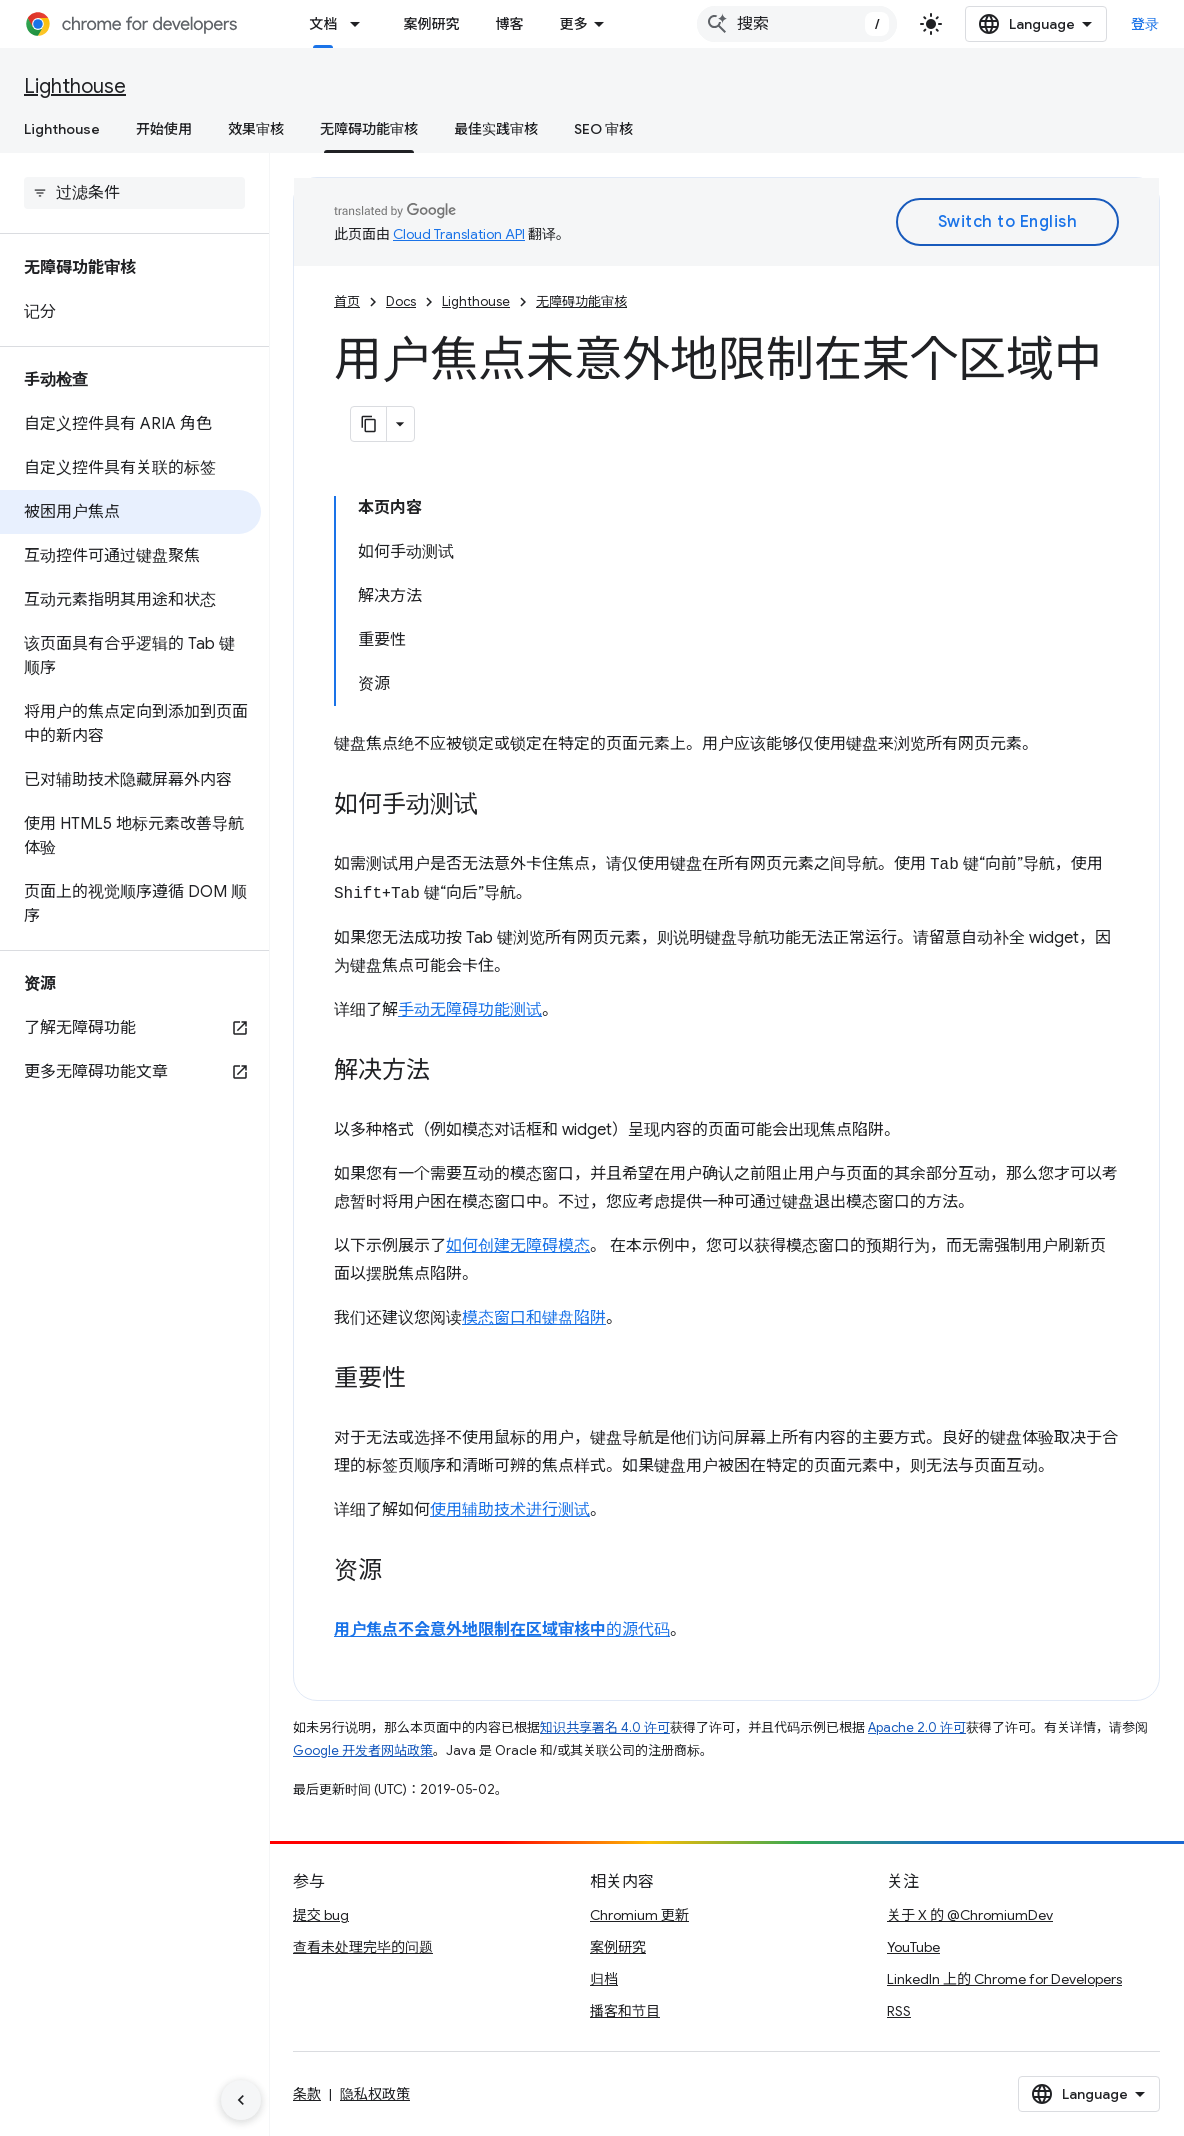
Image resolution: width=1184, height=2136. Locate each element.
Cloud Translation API (459, 234)
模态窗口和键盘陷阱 (534, 1318)
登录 (1145, 24)
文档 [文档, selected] (323, 24)
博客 (509, 24)
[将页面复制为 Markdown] (369, 424)
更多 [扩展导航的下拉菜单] (573, 24)
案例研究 (431, 24)
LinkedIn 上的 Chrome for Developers (1004, 1979)
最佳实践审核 (496, 129)
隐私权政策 (375, 2094)
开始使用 (164, 129)
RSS (899, 2011)
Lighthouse (75, 86)
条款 (307, 2094)
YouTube (913, 1947)
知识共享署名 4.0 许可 (605, 1727)
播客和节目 (625, 2011)
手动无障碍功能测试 (470, 1010)
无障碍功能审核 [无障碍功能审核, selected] (369, 129)
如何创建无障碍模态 (518, 1246)
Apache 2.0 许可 (917, 1727)
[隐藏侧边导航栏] (241, 2100)
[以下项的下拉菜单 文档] (361, 24)
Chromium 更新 (639, 1915)
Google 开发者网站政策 (363, 1750)
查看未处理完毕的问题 (363, 1947)
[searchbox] (134, 193)
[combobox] (797, 24)
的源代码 (502, 1630)
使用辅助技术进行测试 (510, 1510)
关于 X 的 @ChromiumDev (970, 1915)
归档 (604, 1979)
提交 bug (321, 1915)
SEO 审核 (603, 129)
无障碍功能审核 (581, 301)
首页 (347, 301)
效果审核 (256, 129)
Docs (401, 301)
